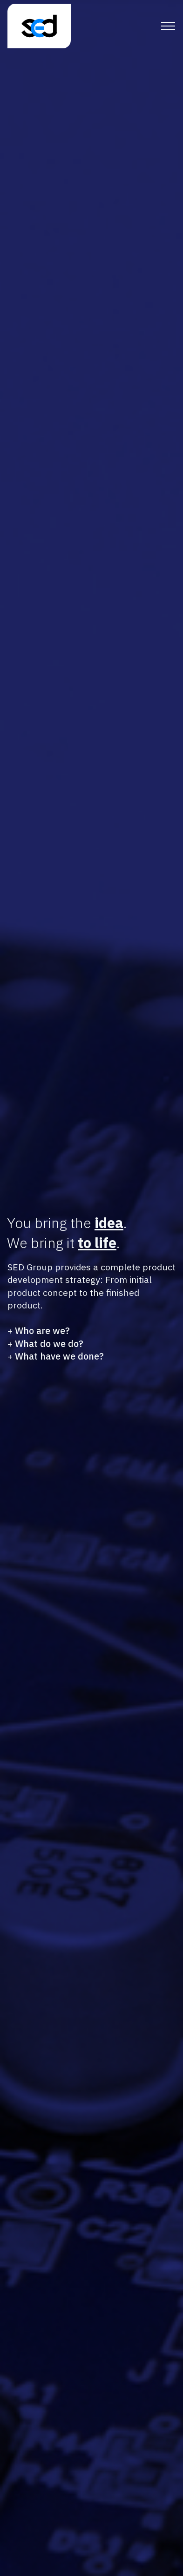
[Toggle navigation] (168, 26)
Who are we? (42, 1330)
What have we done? (59, 1356)
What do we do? (49, 1343)
